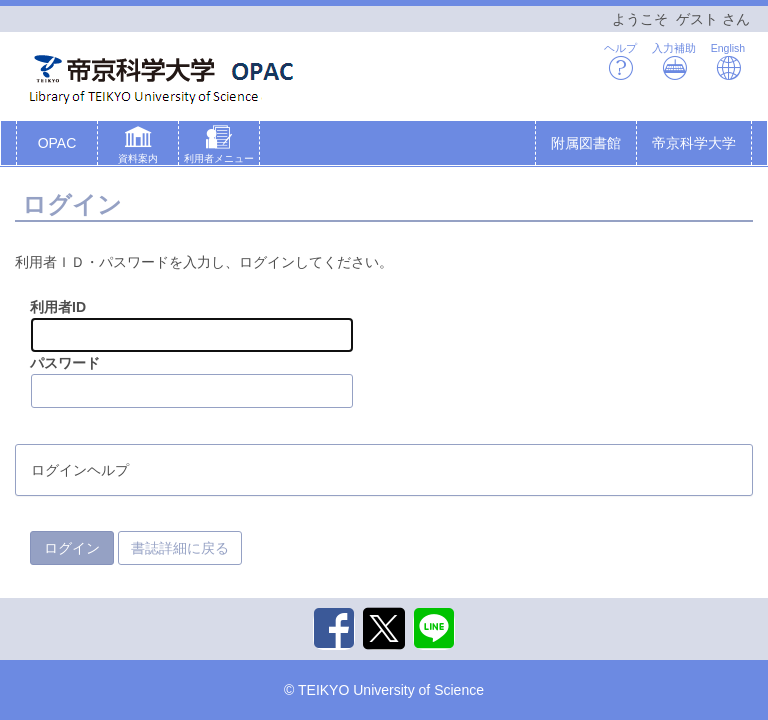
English (728, 61)
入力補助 (674, 61)
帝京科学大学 (694, 143)
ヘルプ (620, 61)
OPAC (57, 143)
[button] (138, 147)
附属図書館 (586, 143)
